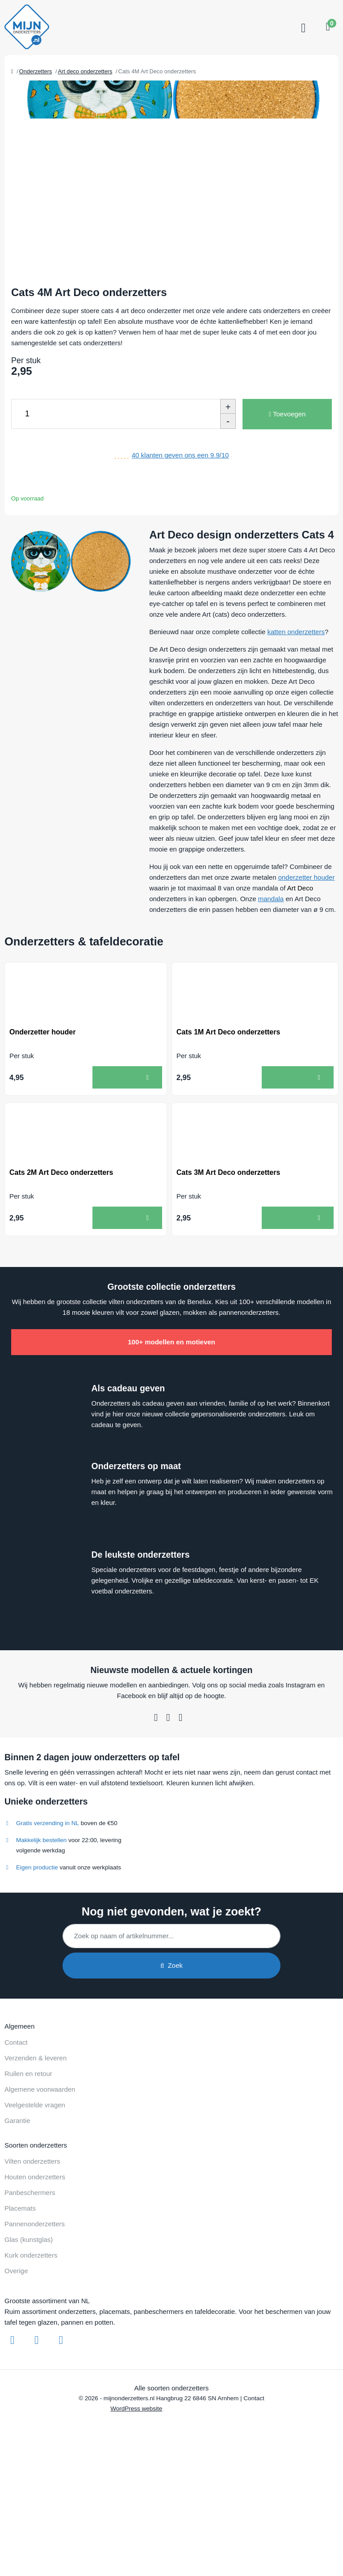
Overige (16, 2353)
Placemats (20, 2291)
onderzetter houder (306, 960)
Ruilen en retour (28, 2156)
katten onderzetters (296, 714)
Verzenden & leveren (35, 2140)
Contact (16, 2125)
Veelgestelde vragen (34, 2187)
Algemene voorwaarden (39, 2172)
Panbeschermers (29, 2275)
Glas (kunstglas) (28, 2322)
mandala (271, 981)
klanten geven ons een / (180, 538)
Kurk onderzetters (30, 2338)
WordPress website (136, 2491)
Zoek (171, 2048)
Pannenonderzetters (34, 2306)
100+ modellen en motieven (171, 1424)
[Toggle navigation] (302, 28)
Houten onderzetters (34, 2259)
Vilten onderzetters (32, 2244)
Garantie (17, 2203)
